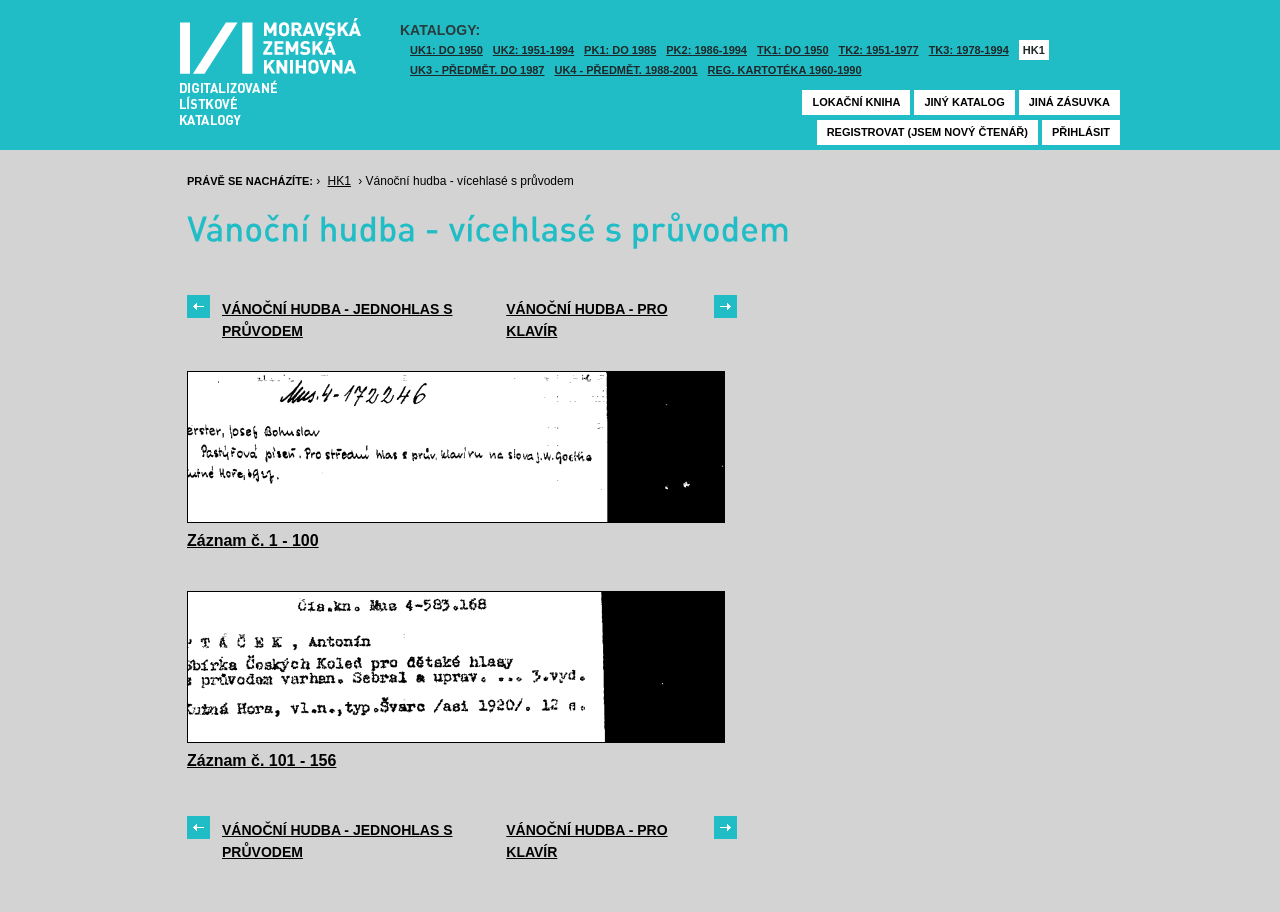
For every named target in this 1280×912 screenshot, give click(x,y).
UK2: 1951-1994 (533, 50)
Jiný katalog (964, 102)
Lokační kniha (856, 102)
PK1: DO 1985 (620, 50)
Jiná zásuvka (1069, 102)
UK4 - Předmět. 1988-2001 (625, 70)
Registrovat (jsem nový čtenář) (927, 132)
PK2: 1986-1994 (706, 50)
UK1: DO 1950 (446, 50)
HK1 (1034, 50)
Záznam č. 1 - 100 (253, 540)
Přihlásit (1081, 132)
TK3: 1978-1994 (969, 50)
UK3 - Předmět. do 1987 (477, 70)
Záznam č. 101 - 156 (261, 760)
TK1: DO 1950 (793, 50)
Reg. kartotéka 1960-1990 (785, 70)
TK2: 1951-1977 (879, 50)
